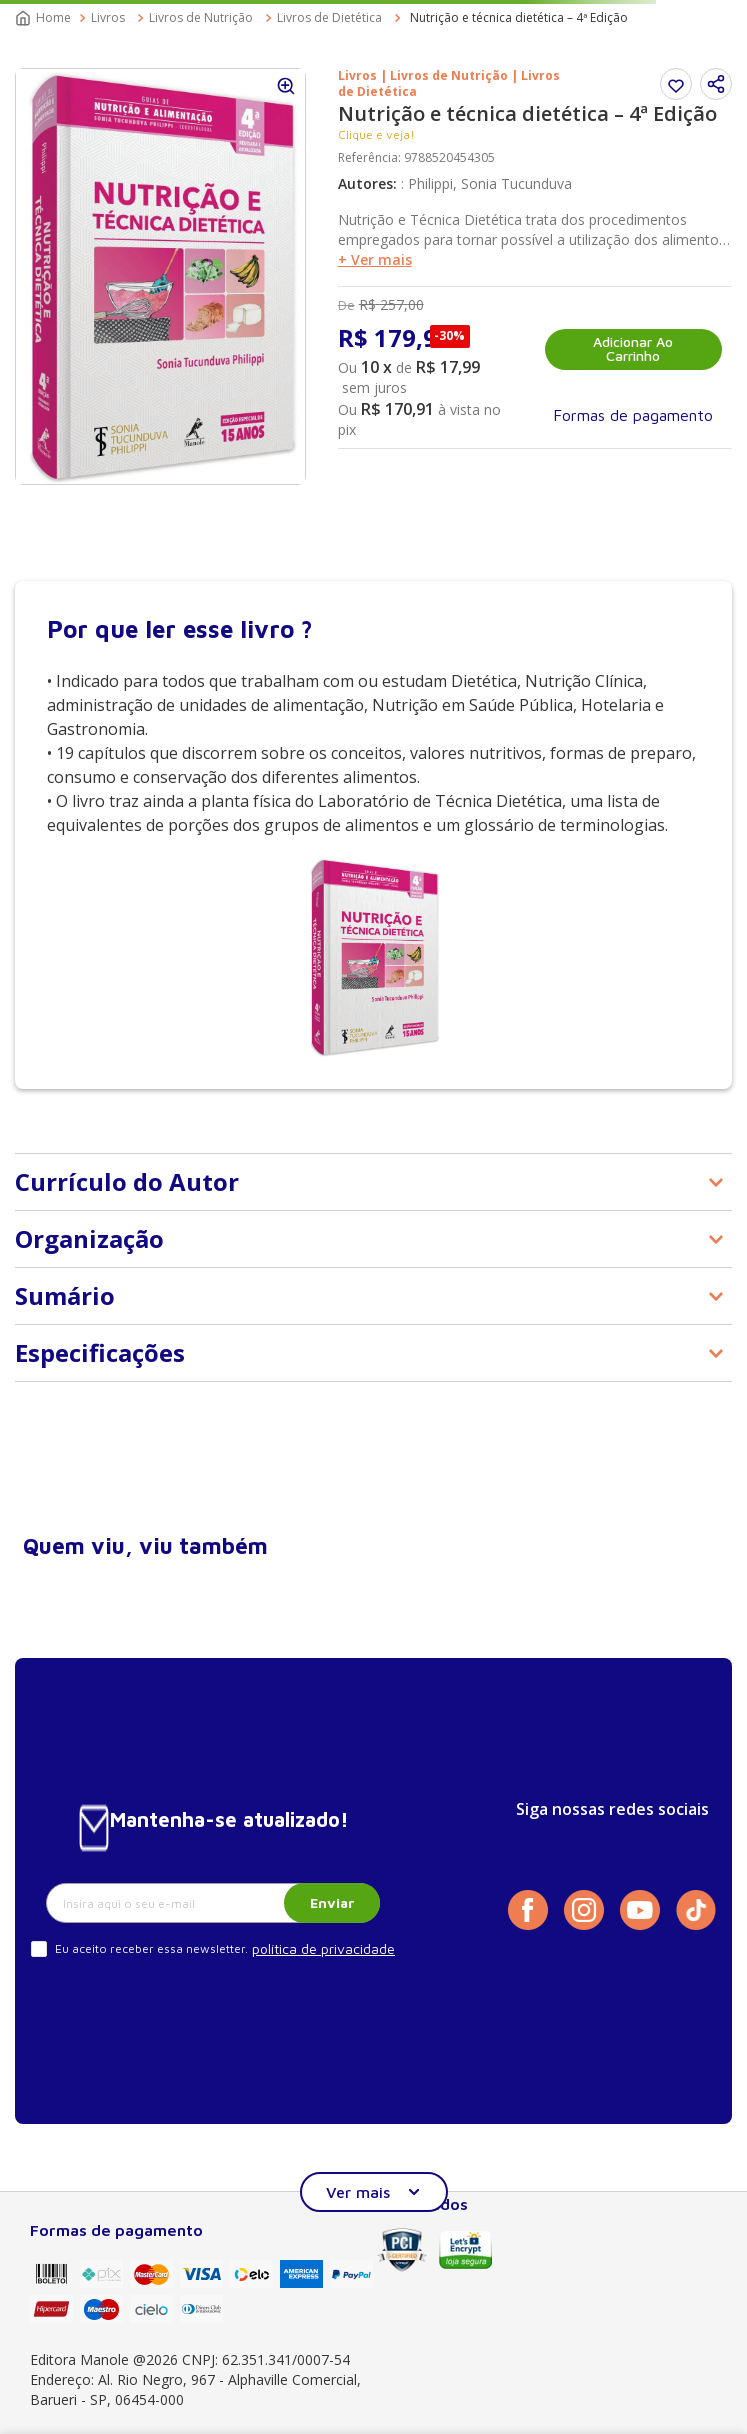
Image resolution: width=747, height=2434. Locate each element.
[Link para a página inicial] (45, 18)
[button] (716, 84)
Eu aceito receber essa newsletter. (151, 1948)
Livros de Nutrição (201, 17)
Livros (108, 17)
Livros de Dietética (329, 17)
